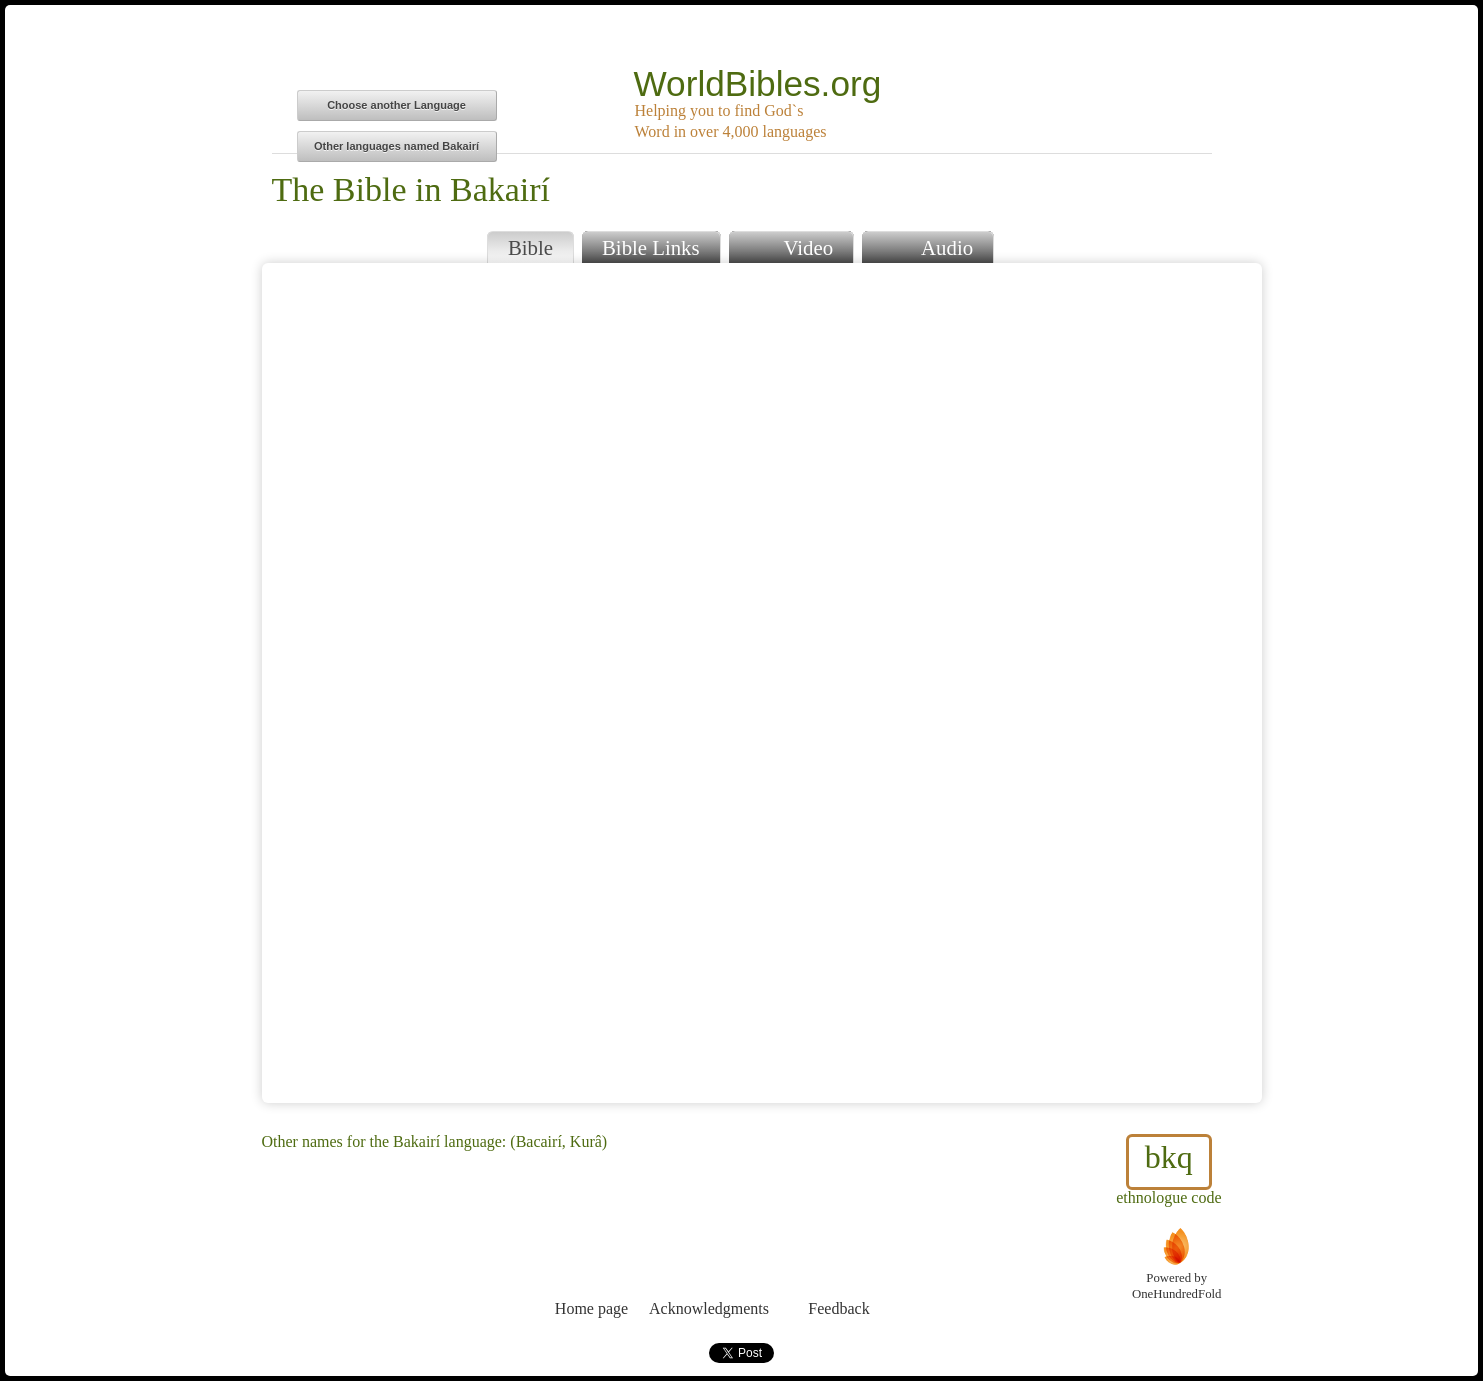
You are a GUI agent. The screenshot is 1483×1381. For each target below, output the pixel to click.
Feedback (839, 1271)
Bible (530, 247)
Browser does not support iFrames (762, 683)
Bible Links (651, 247)
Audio (927, 245)
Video (791, 245)
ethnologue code (1168, 1170)
